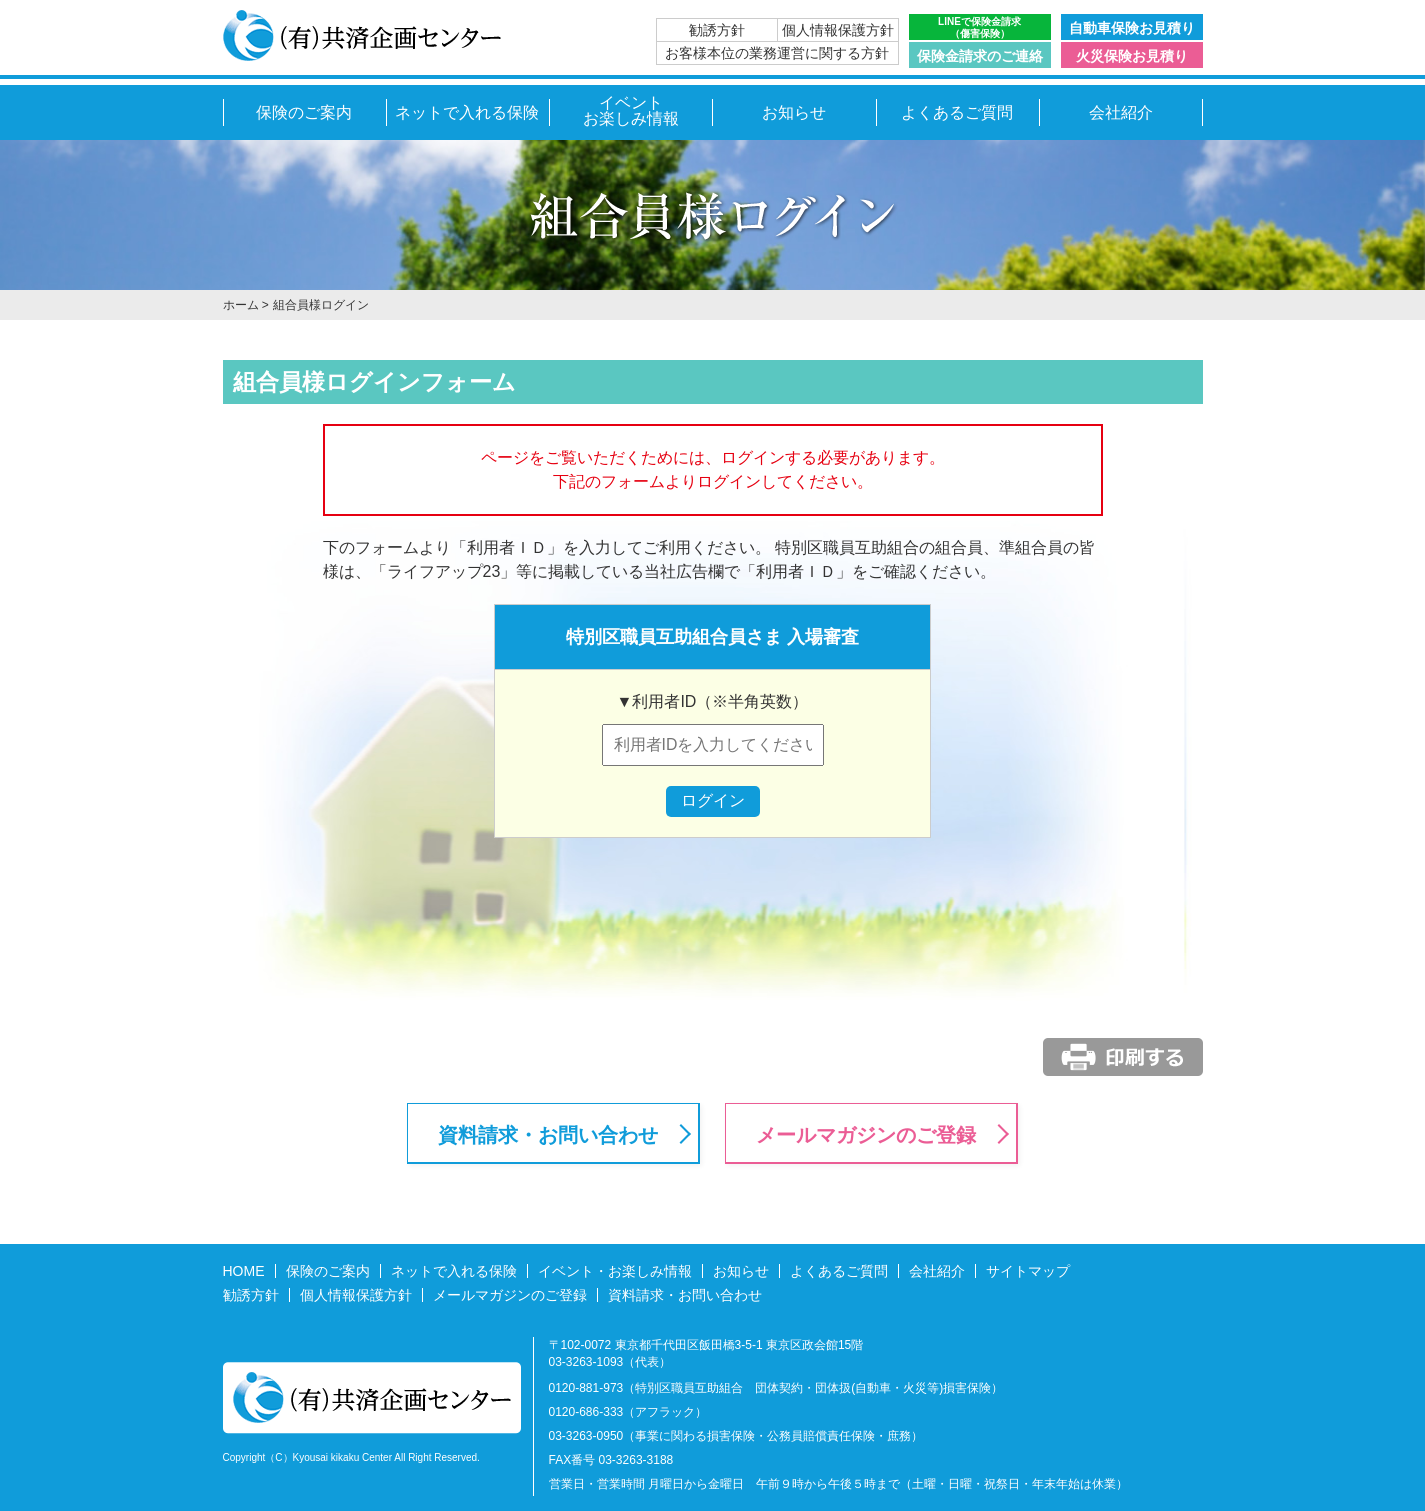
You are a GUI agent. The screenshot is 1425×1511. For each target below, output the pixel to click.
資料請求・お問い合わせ (548, 1135)
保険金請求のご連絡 (980, 56)
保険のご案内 (304, 112)
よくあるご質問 (957, 112)
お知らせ (794, 112)
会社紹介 (1121, 112)
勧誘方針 (717, 30)
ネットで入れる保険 (467, 112)
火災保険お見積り (1132, 56)
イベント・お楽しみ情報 (615, 1271)
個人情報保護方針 (838, 30)
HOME (244, 1271)
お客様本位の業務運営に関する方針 (777, 53)
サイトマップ (1028, 1271)
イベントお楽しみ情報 (631, 110)
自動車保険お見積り (1132, 28)
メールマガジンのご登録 (866, 1135)
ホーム (241, 305)
